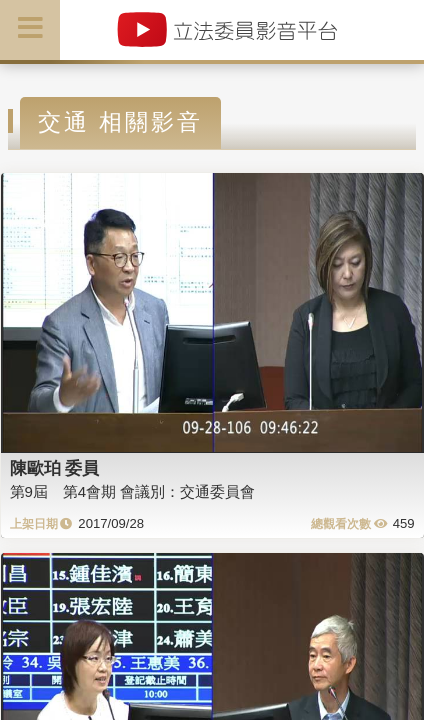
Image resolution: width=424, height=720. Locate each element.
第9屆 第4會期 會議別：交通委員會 (133, 491)
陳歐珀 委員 (55, 468)
